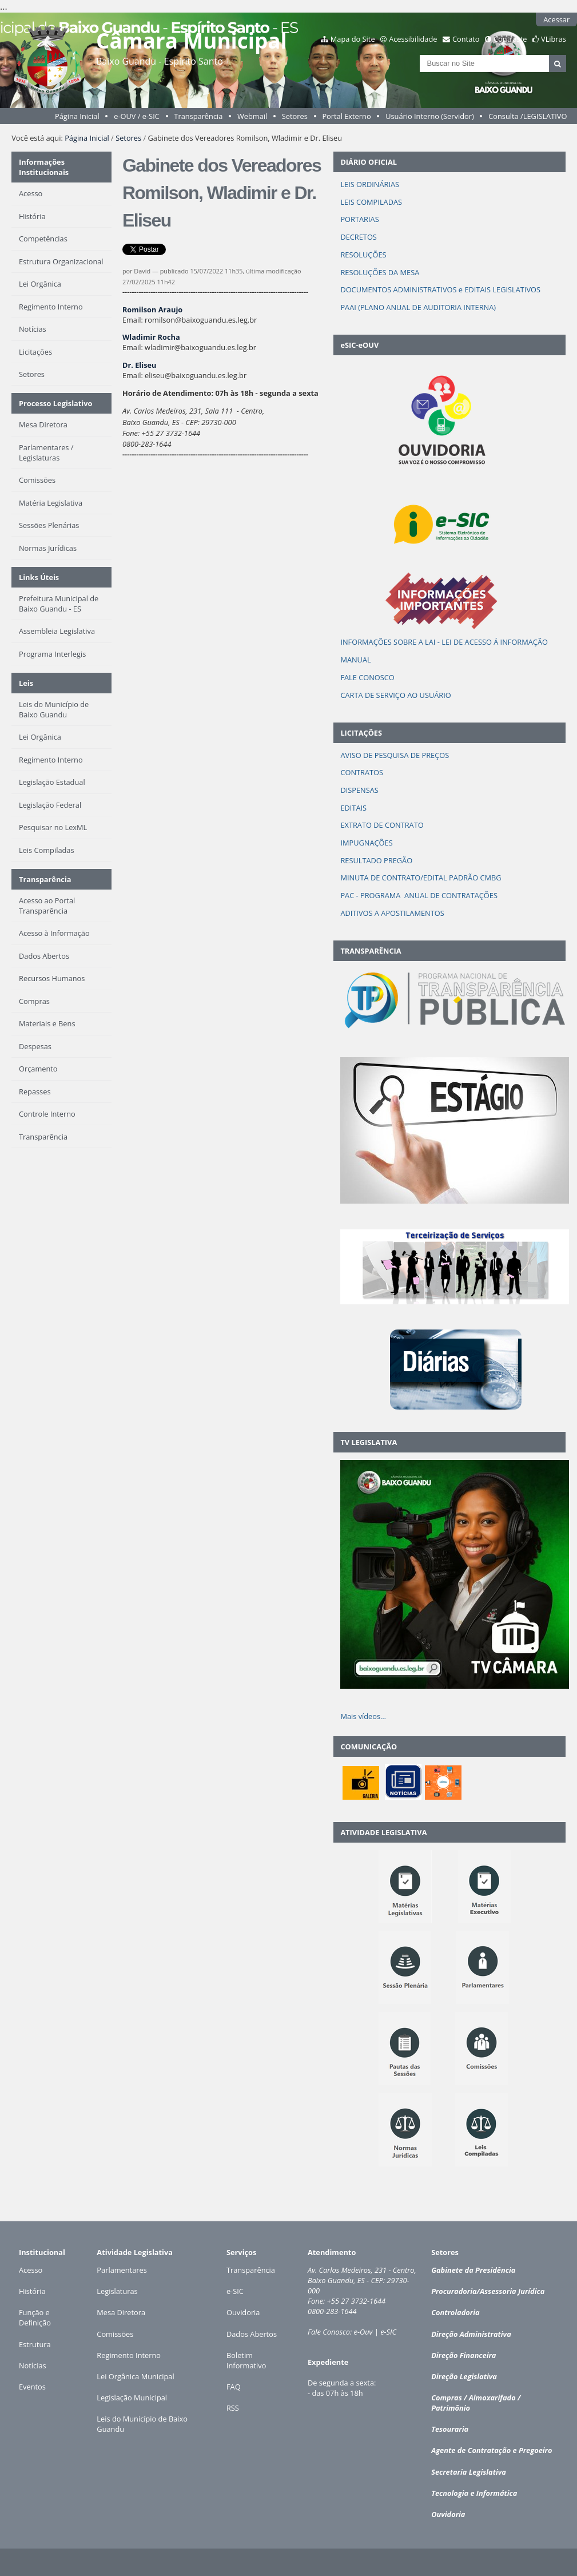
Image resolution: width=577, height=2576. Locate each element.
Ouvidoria (243, 2312)
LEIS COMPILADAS (371, 202)
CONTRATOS (361, 772)
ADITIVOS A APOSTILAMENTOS (392, 913)
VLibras (553, 39)
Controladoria (455, 2312)
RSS (232, 2408)
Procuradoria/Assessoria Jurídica (487, 2291)
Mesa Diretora (121, 2312)
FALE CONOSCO (367, 677)
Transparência (198, 116)
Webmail (252, 116)
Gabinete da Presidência (473, 2270)
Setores (295, 116)
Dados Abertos (251, 2334)
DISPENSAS (359, 790)
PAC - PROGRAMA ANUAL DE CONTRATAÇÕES (419, 895)
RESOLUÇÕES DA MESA (379, 272)
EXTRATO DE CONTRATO (381, 825)
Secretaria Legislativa (468, 2472)
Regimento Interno (129, 2355)
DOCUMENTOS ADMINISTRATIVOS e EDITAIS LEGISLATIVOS (440, 289)
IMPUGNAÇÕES (366, 843)
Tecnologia (449, 2493)
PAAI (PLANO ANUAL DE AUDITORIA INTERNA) (418, 307)
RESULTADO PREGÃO (376, 860)
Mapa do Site (353, 39)
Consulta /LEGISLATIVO (527, 116)
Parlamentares (121, 2270)
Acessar (556, 19)
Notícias (32, 2365)
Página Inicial (77, 116)
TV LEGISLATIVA (368, 1442)
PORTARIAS (359, 219)
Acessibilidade (413, 39)
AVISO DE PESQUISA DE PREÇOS (394, 755)
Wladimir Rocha (151, 337)
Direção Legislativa (464, 2376)
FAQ (233, 2386)
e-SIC (235, 2291)
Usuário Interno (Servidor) (429, 116)
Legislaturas (117, 2291)
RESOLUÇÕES (363, 254)
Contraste (510, 39)
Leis (26, 683)
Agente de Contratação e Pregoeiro (491, 2450)
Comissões (115, 2334)
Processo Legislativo (55, 403)
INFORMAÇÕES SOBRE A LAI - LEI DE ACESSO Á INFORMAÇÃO (444, 642)
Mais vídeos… (363, 1716)
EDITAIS (353, 808)
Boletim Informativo (246, 2360)
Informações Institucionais (44, 167)
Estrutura (35, 2344)
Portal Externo (346, 116)
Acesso (30, 2270)
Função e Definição (35, 2317)
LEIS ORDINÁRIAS (370, 184)
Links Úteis (39, 577)
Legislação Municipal (132, 2397)
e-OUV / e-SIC (137, 116)
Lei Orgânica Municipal (135, 2376)
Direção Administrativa (471, 2334)
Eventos (32, 2386)
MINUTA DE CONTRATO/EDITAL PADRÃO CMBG (420, 877)
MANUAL (355, 659)
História (32, 2291)
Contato (466, 39)
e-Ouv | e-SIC (375, 2332)
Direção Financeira (463, 2355)
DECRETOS (358, 237)
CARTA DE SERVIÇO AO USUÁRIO (395, 695)
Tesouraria (449, 2429)
